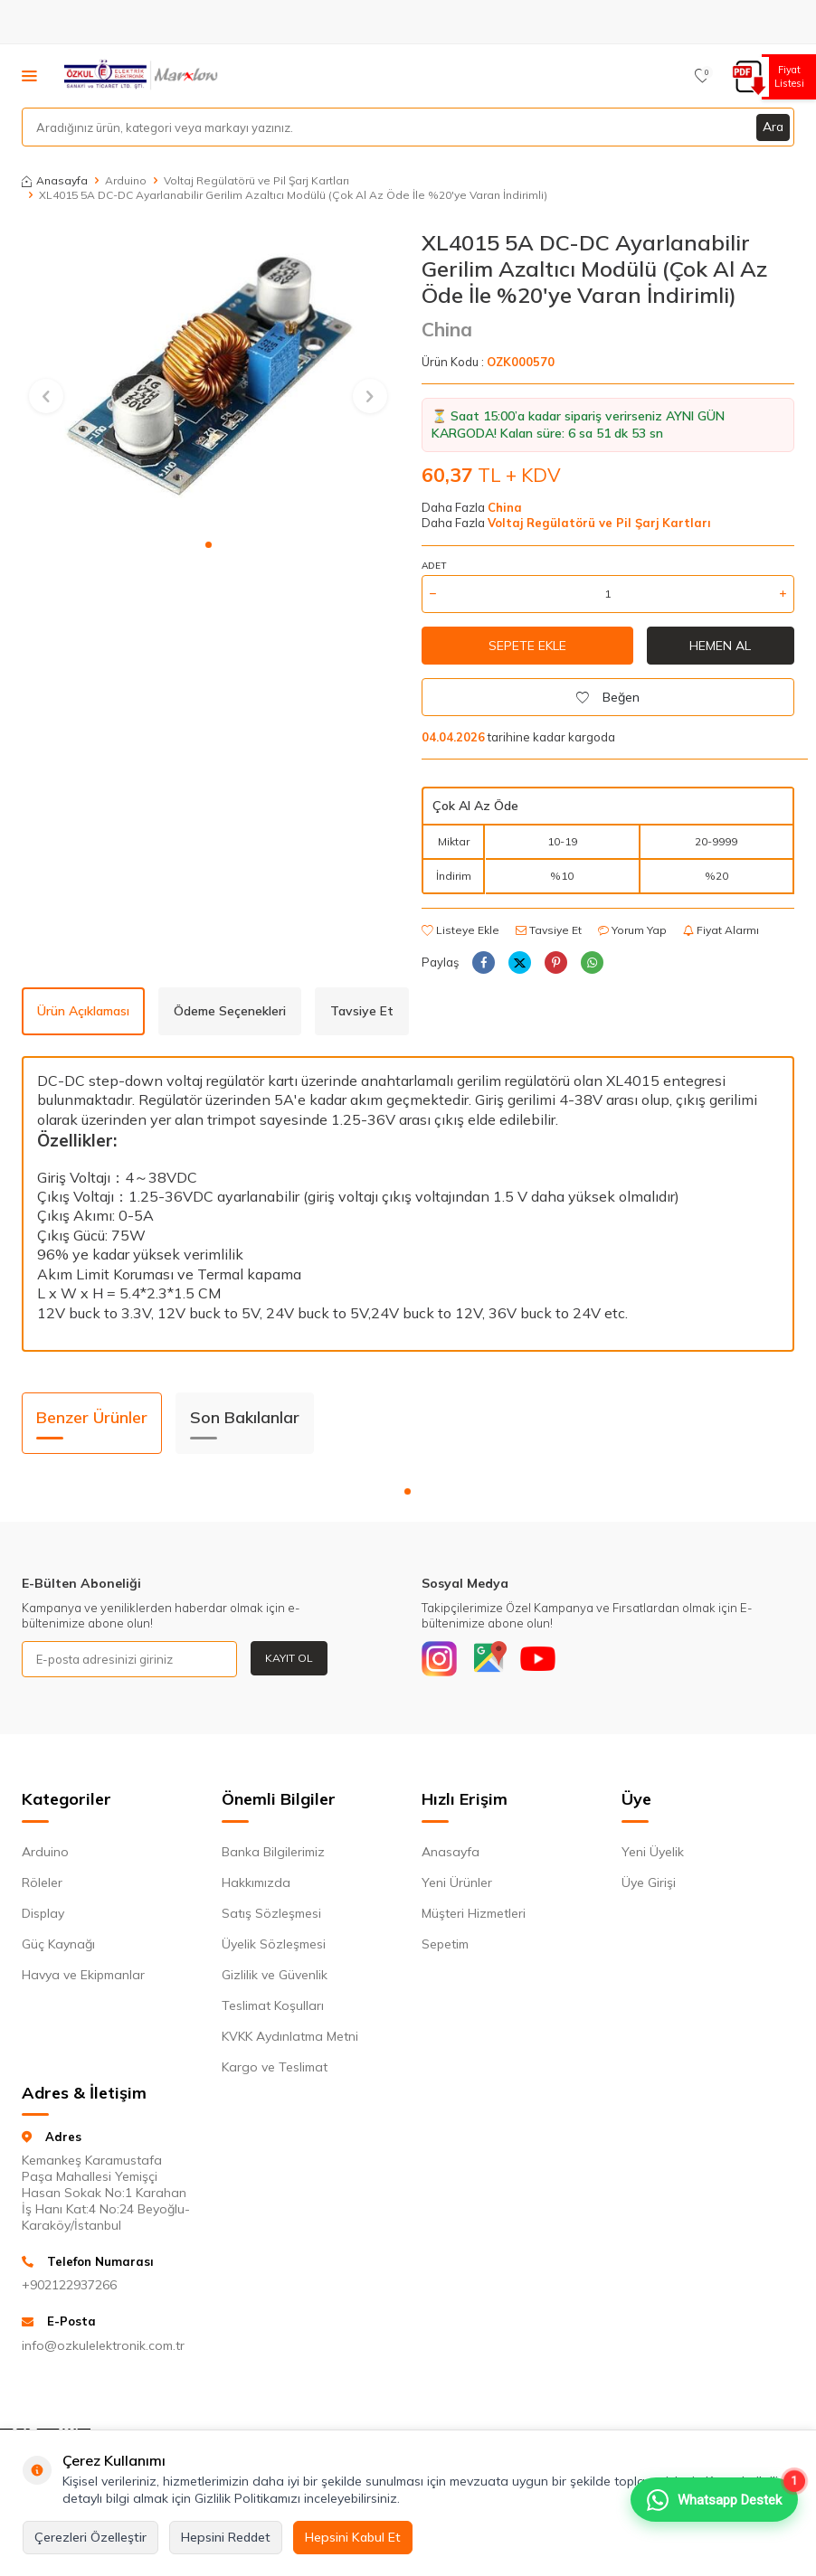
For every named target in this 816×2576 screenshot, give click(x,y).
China (447, 329)
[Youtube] (539, 1659)
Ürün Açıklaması (83, 1011)
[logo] (142, 76)
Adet (434, 565)
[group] (208, 379)
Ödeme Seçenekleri (230, 1011)
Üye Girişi (648, 1882)
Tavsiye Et (549, 930)
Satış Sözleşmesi (271, 1913)
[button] (208, 545)
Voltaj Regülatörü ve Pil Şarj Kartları (256, 180)
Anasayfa (55, 180)
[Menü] (29, 75)
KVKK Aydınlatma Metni (290, 2036)
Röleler (42, 1882)
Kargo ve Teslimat (274, 2067)
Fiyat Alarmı (721, 930)
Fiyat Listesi (786, 76)
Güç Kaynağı (58, 1944)
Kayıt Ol (289, 1658)
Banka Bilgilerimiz (273, 1852)
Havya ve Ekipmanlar (83, 1975)
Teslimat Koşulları (273, 2005)
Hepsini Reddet (225, 2537)
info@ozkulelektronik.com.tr (103, 2346)
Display (43, 1913)
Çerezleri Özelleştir (90, 2537)
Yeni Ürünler (457, 1882)
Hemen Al (720, 645)
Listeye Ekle (460, 930)
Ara (772, 126)
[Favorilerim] (702, 76)
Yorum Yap (632, 930)
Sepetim (445, 1944)
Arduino (126, 180)
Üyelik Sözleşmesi (274, 1944)
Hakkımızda (256, 1882)
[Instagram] (440, 1659)
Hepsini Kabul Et (353, 2537)
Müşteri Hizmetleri (474, 1913)
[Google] (489, 1659)
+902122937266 (69, 2286)
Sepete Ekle (527, 645)
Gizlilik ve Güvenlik (274, 1975)
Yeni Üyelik (652, 1852)
